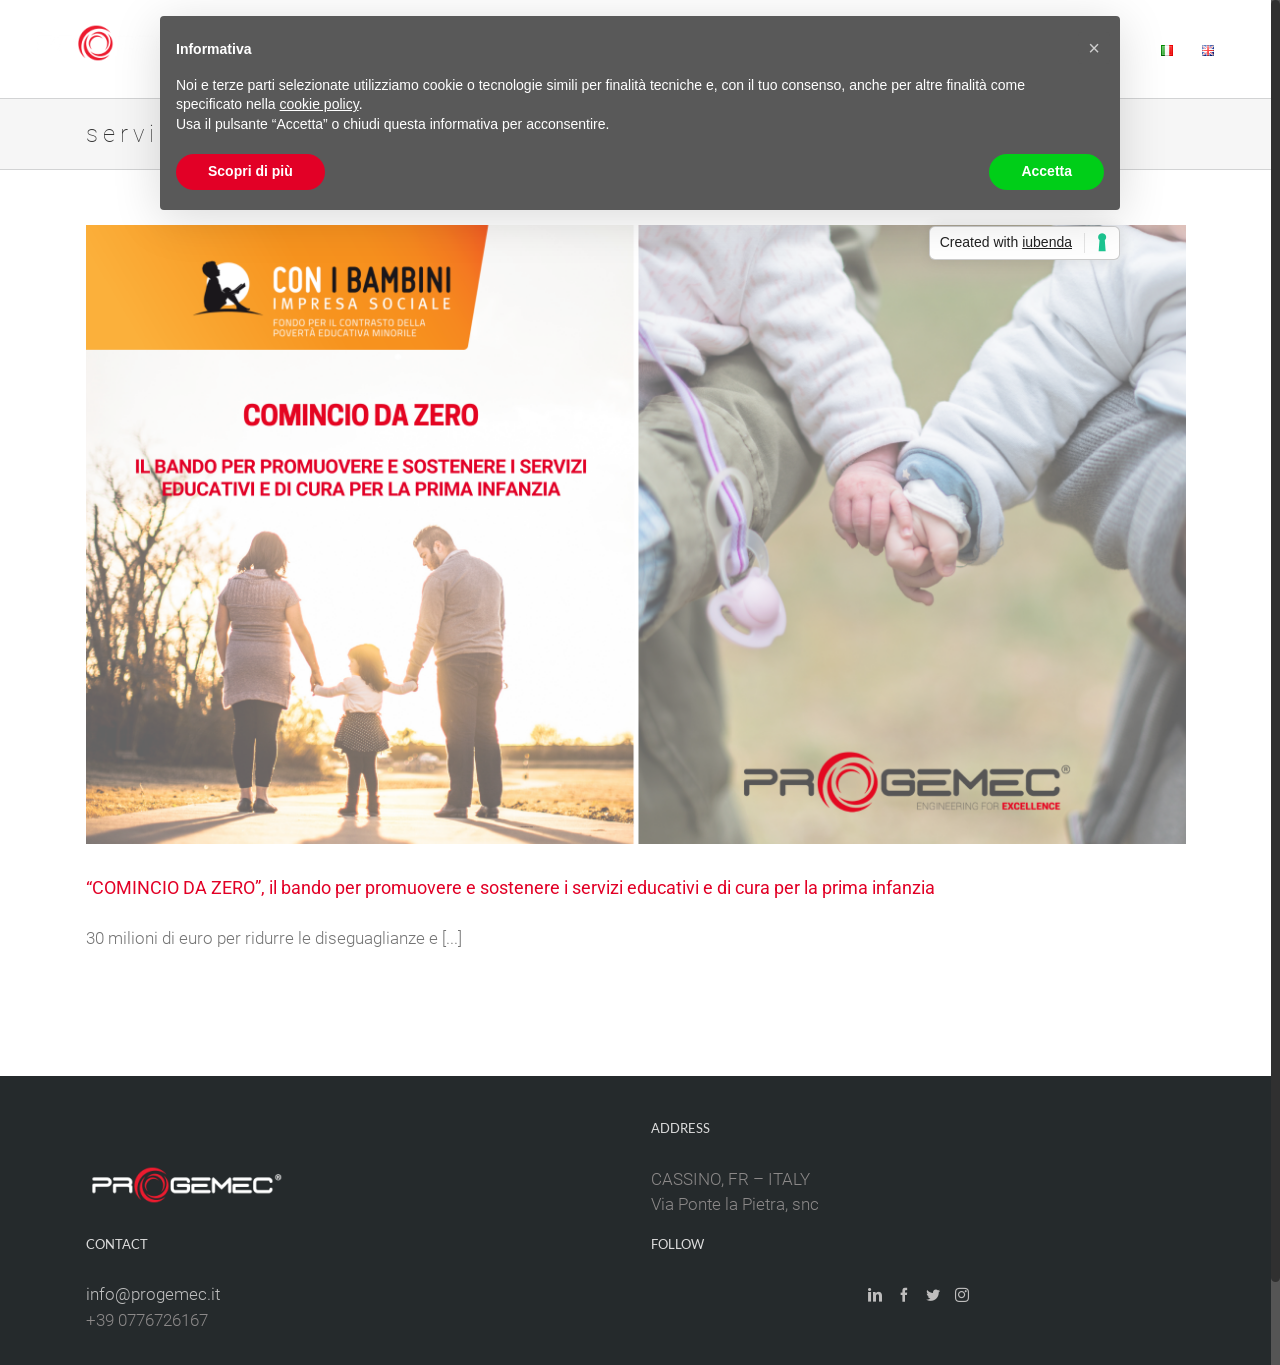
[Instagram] (962, 1295)
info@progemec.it (153, 1294)
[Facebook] (904, 1295)
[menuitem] (1167, 49)
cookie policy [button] (319, 104)
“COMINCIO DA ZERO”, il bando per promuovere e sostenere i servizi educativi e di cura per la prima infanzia (510, 887)
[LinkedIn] (875, 1295)
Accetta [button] (1046, 171)
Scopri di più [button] (250, 171)
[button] (1094, 48)
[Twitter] (933, 1295)
